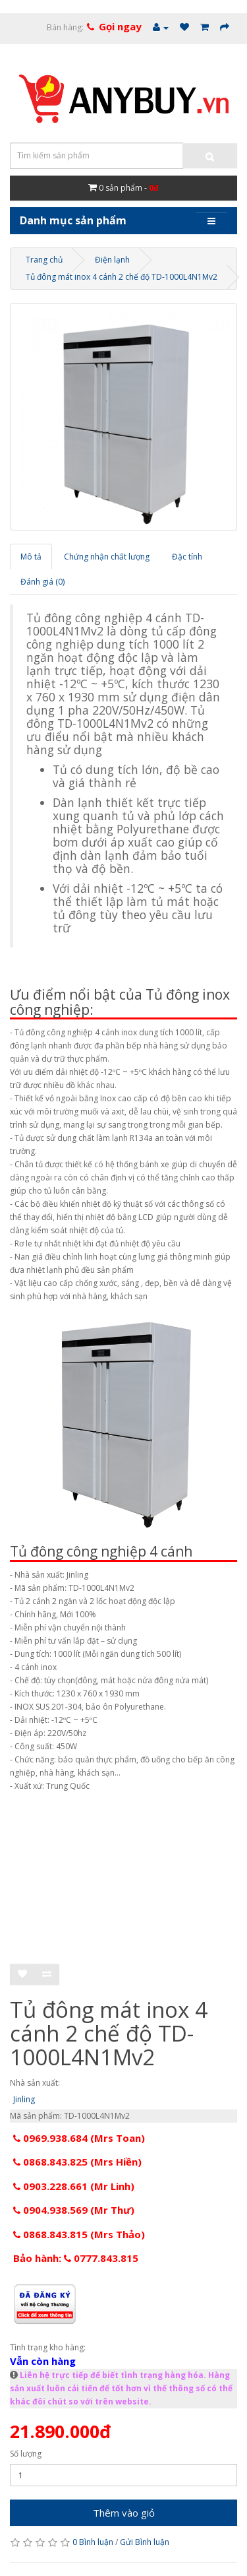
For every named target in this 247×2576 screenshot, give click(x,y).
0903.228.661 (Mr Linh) (73, 2186)
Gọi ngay (120, 26)
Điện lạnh (112, 259)
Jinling (24, 2099)
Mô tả (30, 556)
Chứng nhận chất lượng (107, 556)
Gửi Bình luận (144, 2542)
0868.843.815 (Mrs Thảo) (79, 2234)
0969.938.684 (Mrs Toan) (79, 2137)
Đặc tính (187, 556)
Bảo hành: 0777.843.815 (75, 2258)
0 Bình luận (92, 2542)
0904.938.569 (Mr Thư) (73, 2209)
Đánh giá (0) (42, 581)
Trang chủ (44, 259)
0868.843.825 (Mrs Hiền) (77, 2161)
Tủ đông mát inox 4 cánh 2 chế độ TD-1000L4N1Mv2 (121, 276)
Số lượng (25, 2453)
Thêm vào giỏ (124, 2512)
